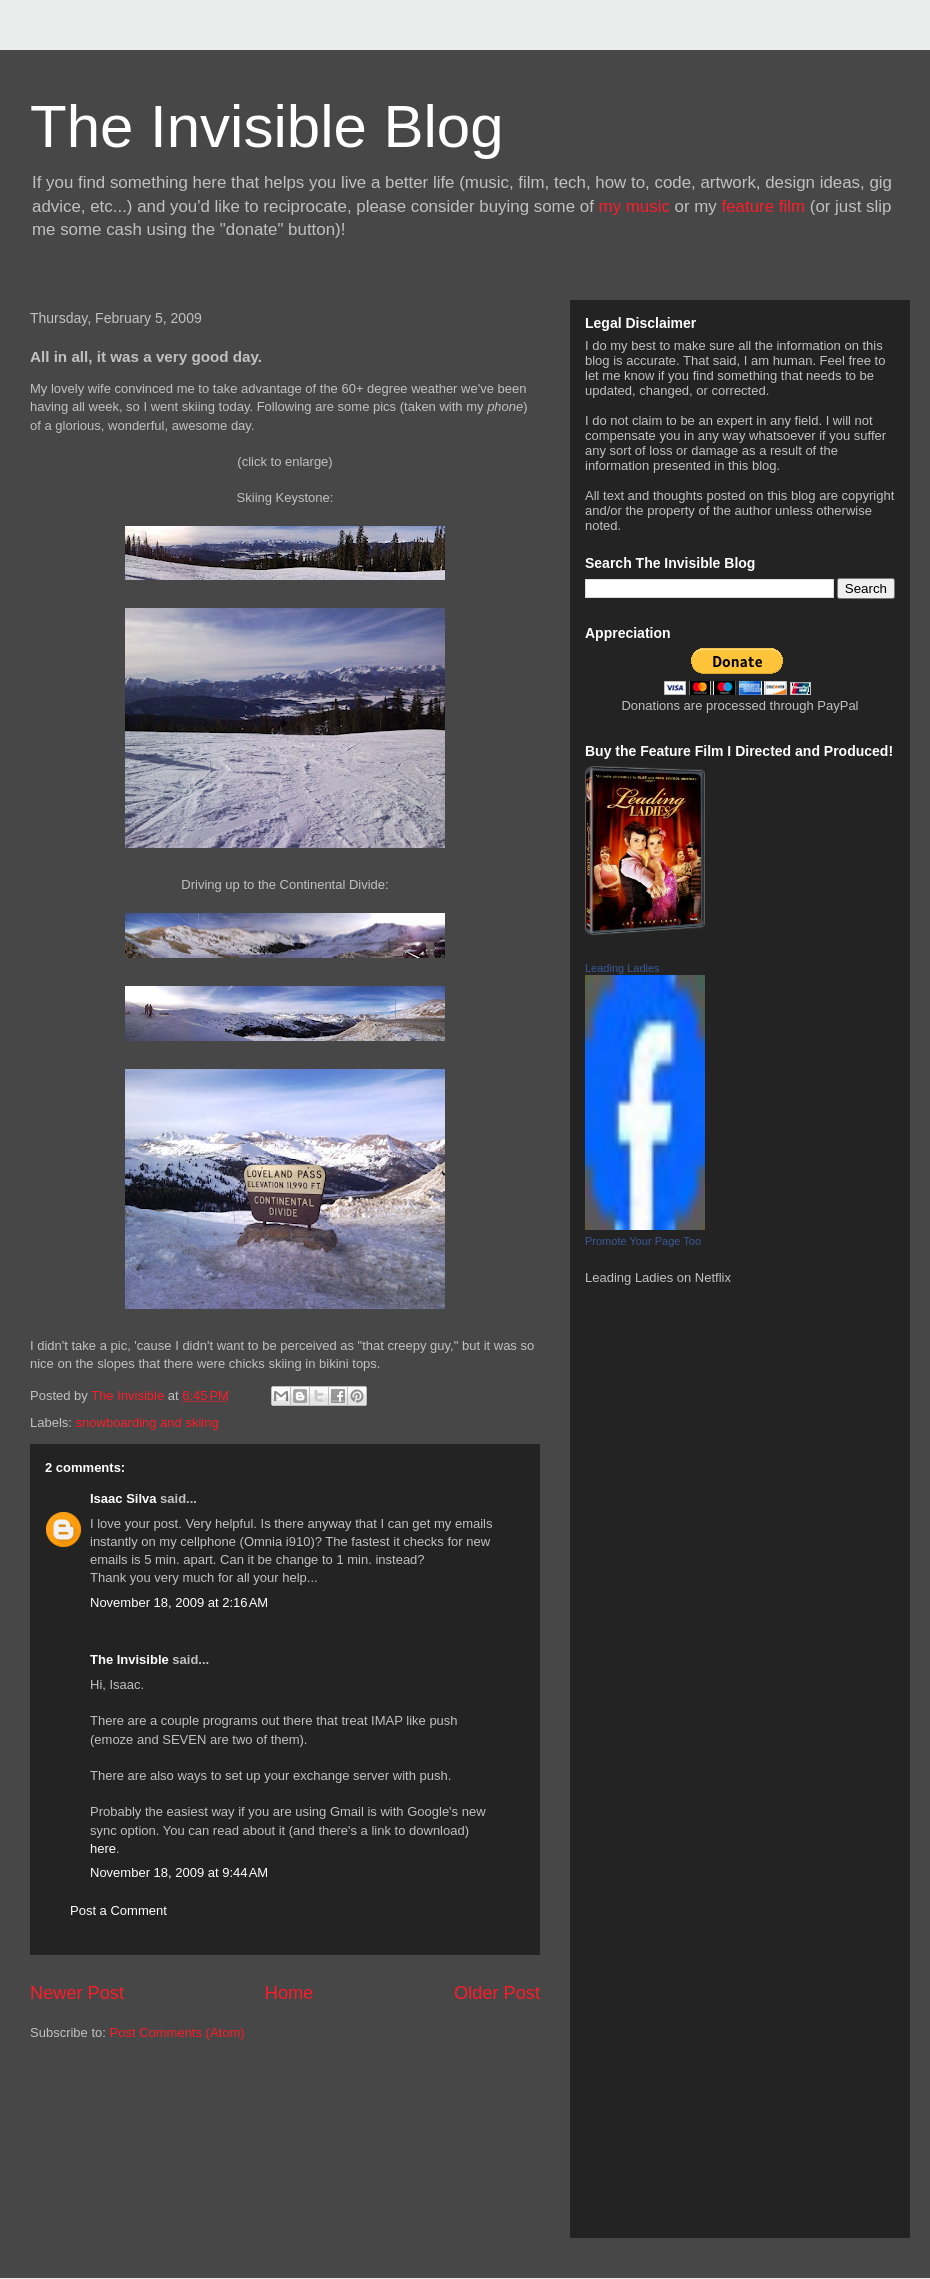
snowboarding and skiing (147, 1422)
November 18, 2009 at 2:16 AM (179, 1602)
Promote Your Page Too (643, 1241)
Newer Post (77, 1993)
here (103, 1848)
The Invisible (129, 1659)
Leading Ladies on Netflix (658, 1277)
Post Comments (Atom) (177, 2032)
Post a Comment (118, 1910)
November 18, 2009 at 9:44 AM (179, 1872)
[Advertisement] (120, 2148)
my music (634, 206)
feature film (764, 206)
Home (289, 1993)
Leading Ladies (622, 968)
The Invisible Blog (267, 126)
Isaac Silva (123, 1498)
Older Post (497, 1993)
